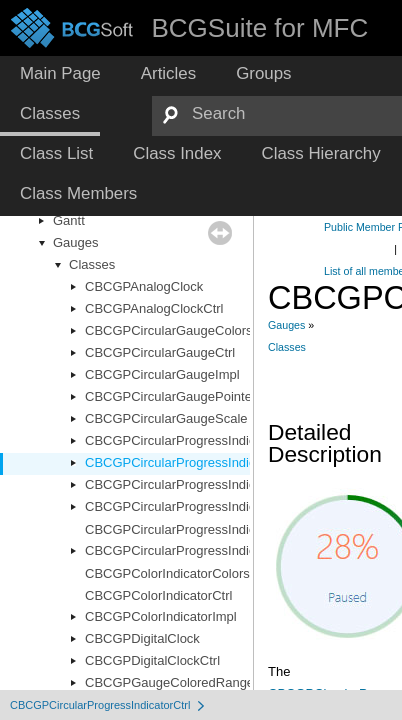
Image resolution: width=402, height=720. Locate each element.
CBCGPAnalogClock (144, 286)
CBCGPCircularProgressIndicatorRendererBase (223, 550)
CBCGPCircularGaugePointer (170, 396)
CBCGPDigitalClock (142, 638)
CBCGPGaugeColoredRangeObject (188, 682)
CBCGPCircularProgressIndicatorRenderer (208, 529)
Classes (92, 264)
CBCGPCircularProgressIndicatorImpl (193, 484)
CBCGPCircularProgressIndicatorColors (200, 440)
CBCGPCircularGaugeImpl (162, 374)
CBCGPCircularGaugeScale (166, 418)
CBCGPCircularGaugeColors (169, 330)
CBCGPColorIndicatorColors (167, 573)
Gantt (69, 220)
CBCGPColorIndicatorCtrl (158, 595)
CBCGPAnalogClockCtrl (154, 308)
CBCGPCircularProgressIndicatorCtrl (191, 462)
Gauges (76, 242)
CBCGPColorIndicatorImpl (161, 616)
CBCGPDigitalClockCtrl (152, 660)
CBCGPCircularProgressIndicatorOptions (204, 506)
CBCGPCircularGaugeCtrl (160, 352)
